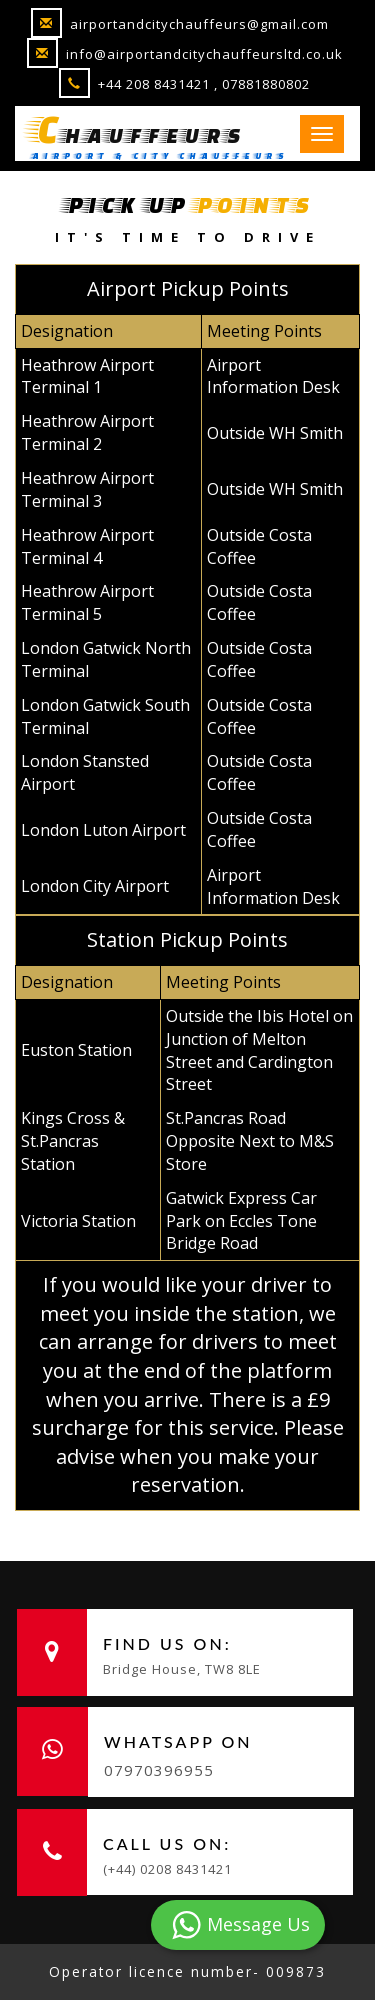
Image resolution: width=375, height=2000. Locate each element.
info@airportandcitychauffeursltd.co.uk (185, 54)
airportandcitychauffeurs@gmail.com (180, 24)
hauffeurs (137, 128)
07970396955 (159, 1770)
